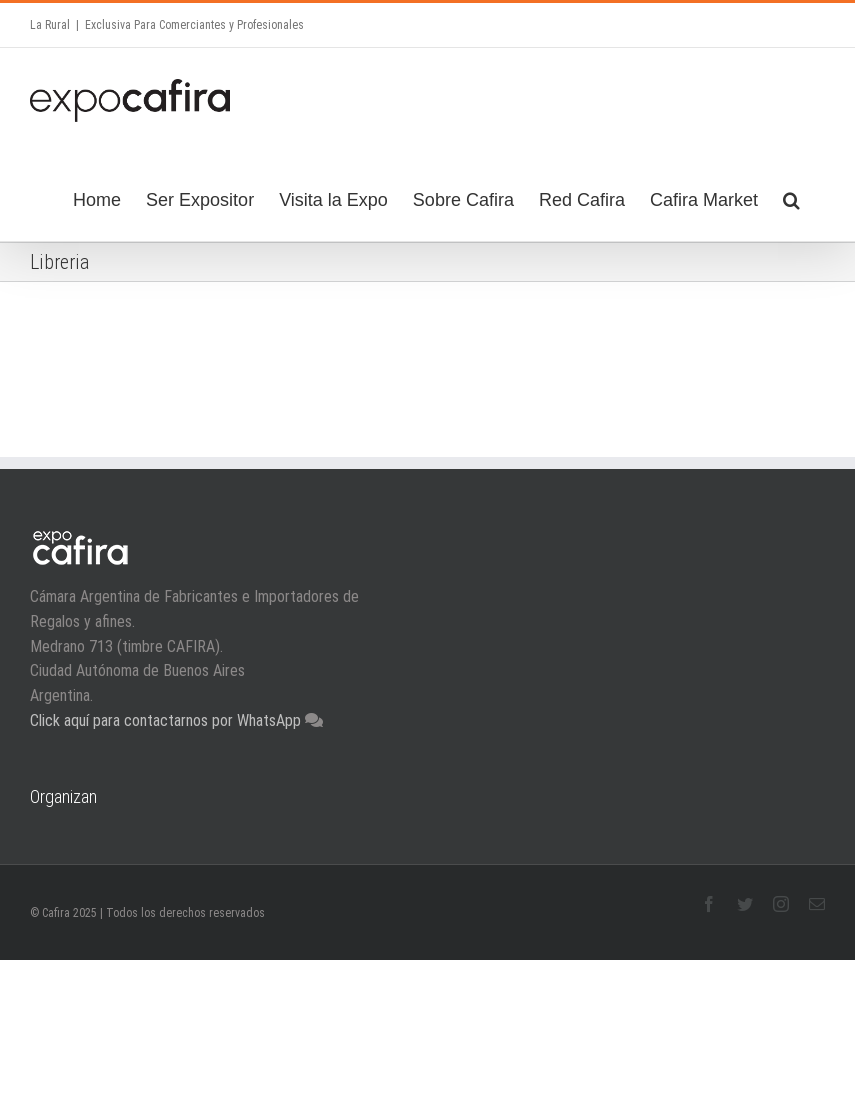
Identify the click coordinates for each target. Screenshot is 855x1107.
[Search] (791, 197)
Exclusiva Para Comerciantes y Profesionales (194, 25)
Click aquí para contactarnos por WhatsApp (167, 719)
